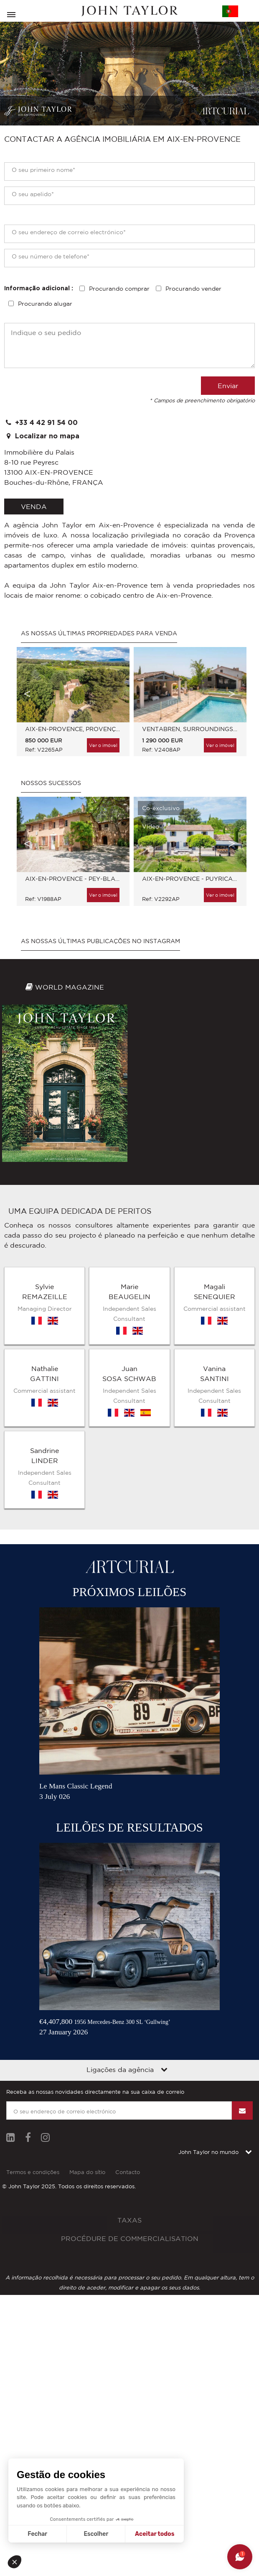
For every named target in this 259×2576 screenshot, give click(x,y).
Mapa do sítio (87, 2172)
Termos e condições (32, 2172)
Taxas (129, 2220)
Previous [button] (27, 694)
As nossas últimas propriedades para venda (99, 633)
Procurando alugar (45, 303)
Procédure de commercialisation (129, 2238)
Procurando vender (193, 288)
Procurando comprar (119, 288)
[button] (18, 2562)
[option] (71, 706)
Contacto (127, 2172)
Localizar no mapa (41, 436)
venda (34, 506)
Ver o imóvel (103, 745)
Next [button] (232, 694)
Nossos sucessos (51, 783)
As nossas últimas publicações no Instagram (100, 941)
